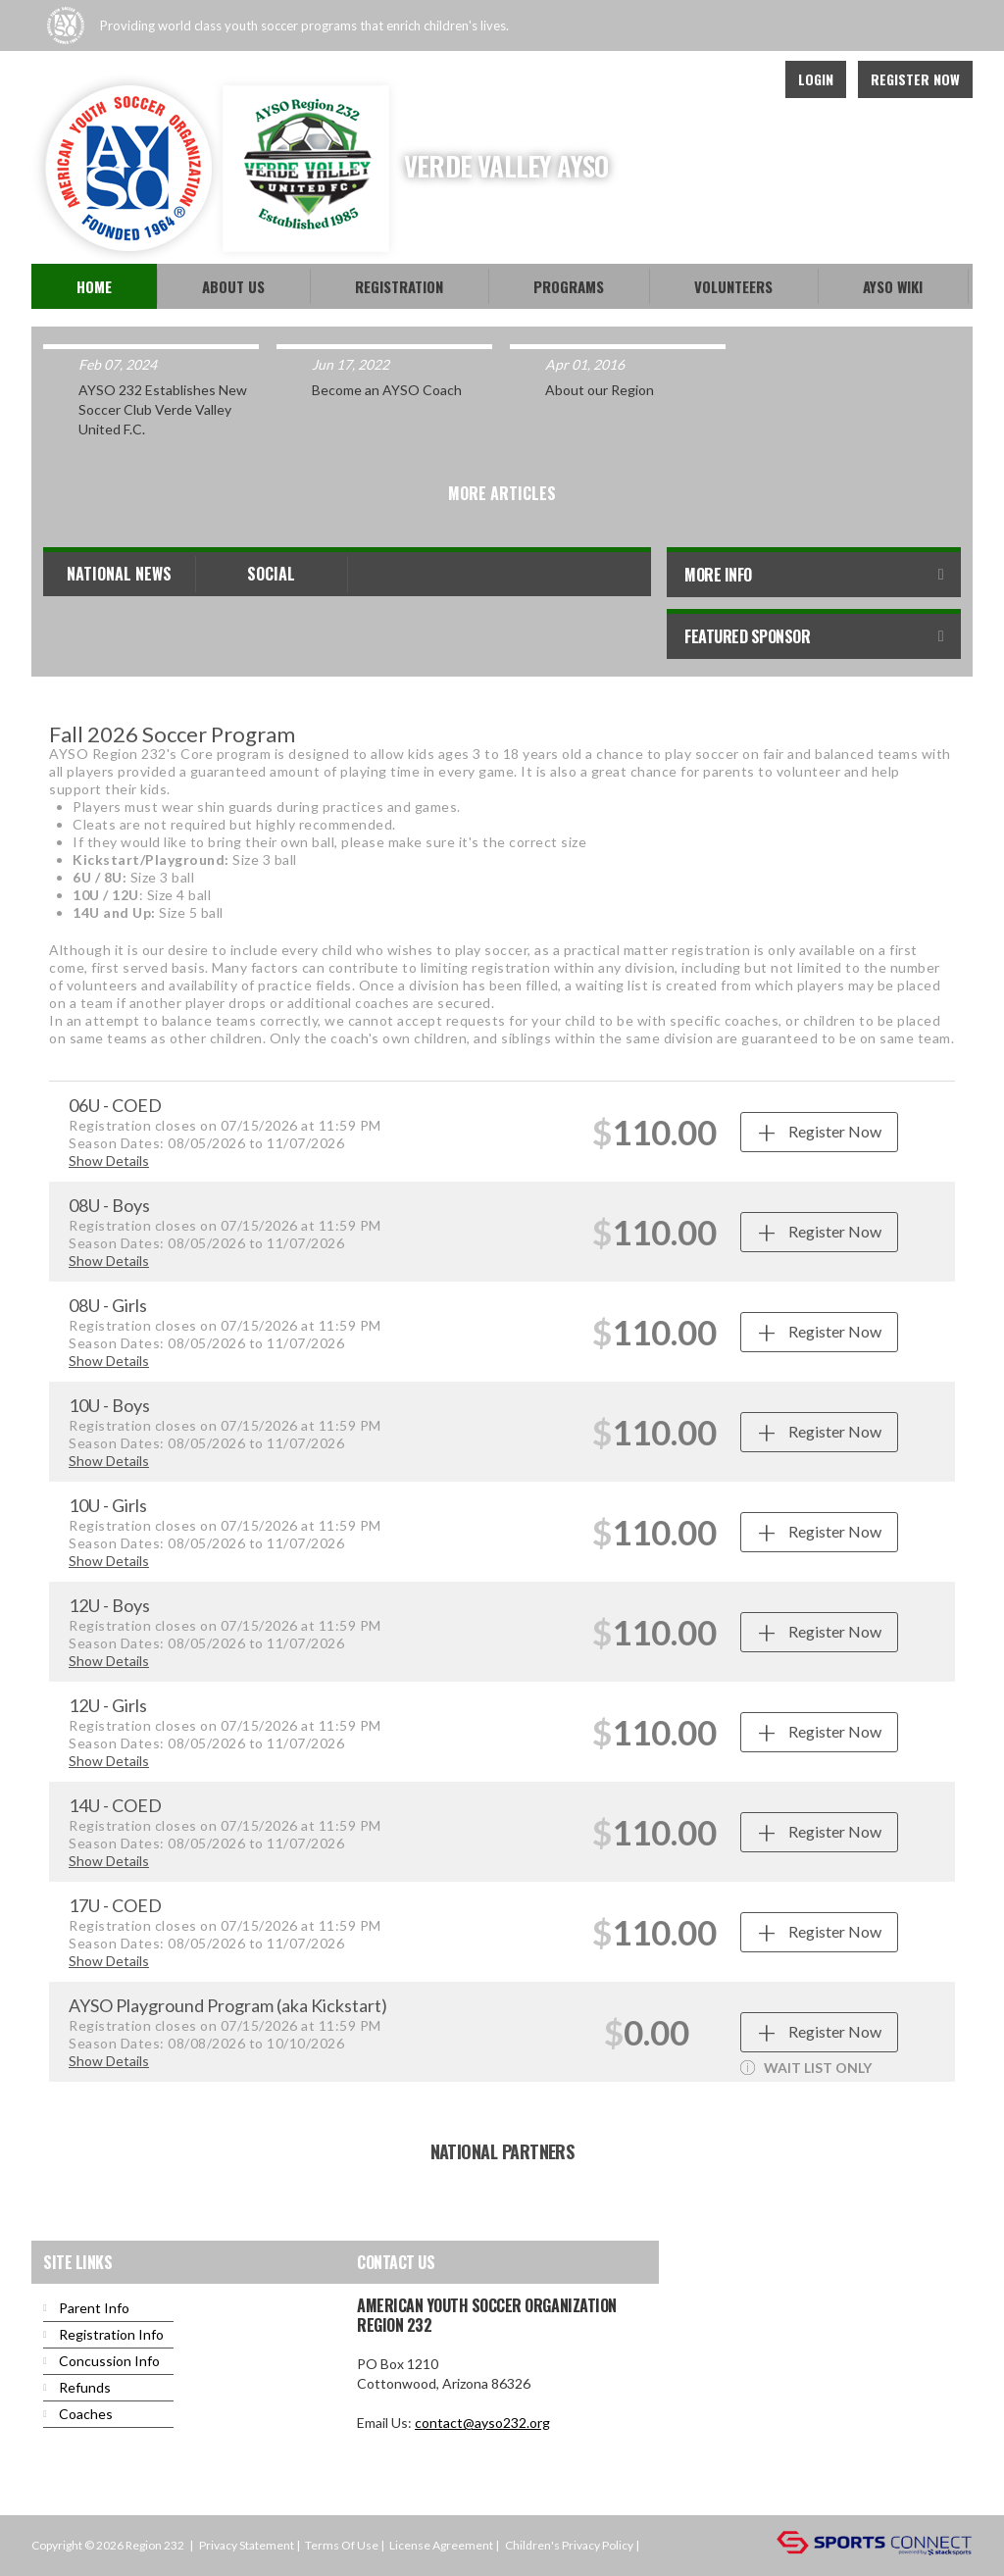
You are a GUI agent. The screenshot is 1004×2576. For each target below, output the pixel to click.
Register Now (915, 79)
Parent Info (94, 2307)
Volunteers (733, 286)
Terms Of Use (341, 2545)
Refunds (85, 2387)
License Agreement (441, 2545)
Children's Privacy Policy (569, 2545)
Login (815, 79)
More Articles (502, 493)
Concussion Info (109, 2360)
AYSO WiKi (893, 286)
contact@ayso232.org (482, 2422)
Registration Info (111, 2334)
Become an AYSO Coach (387, 389)
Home (94, 286)
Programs (568, 286)
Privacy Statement (246, 2545)
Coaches (86, 2413)
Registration (399, 286)
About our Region (599, 389)
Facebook (704, 79)
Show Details (109, 1160)
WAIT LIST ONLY (806, 2067)
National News (119, 573)
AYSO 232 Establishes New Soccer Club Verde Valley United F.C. (162, 409)
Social (271, 573)
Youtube (747, 79)
